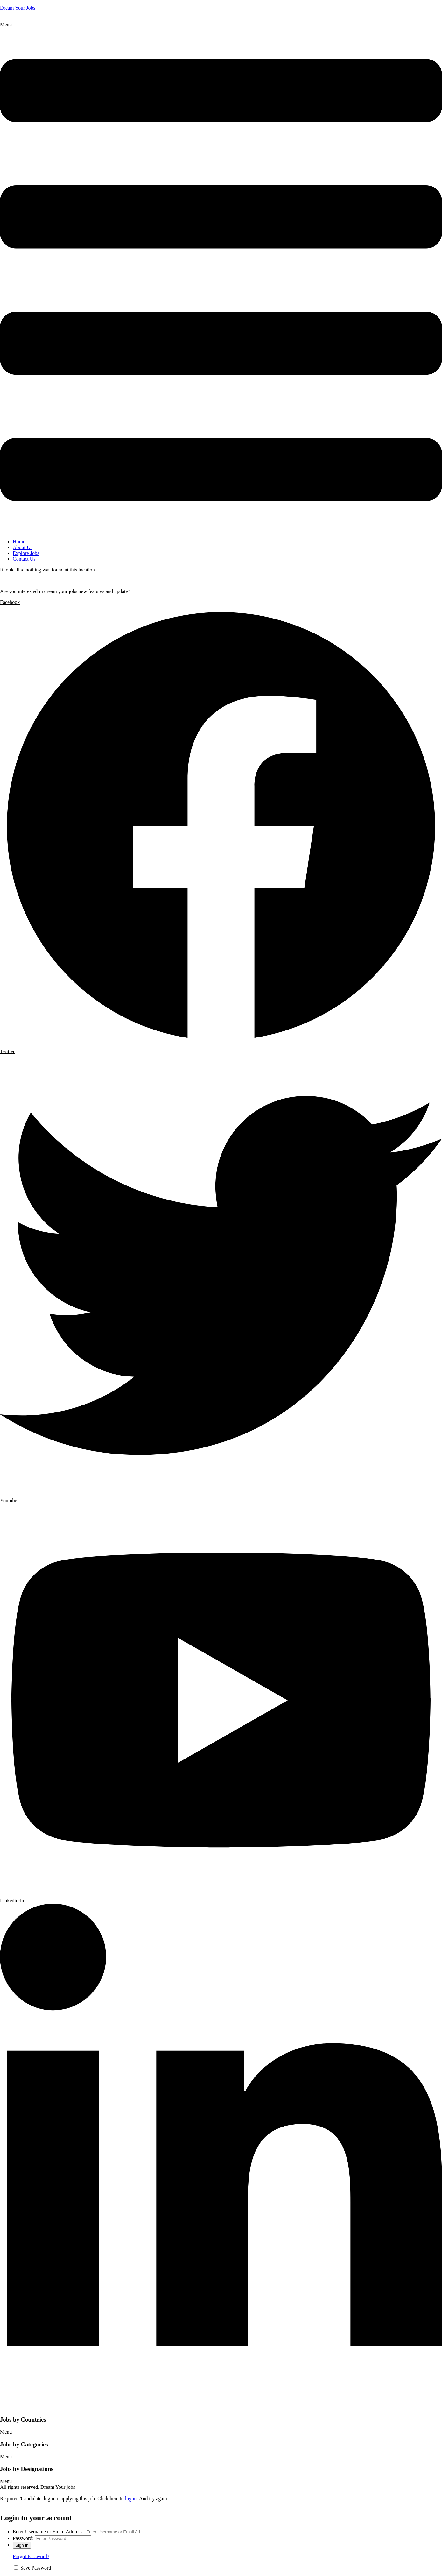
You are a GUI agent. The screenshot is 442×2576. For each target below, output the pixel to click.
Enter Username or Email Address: (48, 2531)
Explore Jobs (26, 553)
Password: (23, 2538)
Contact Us (24, 559)
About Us (22, 547)
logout (131, 2498)
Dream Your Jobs (17, 8)
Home (19, 541)
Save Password (35, 2568)
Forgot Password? (31, 2556)
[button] (221, 278)
